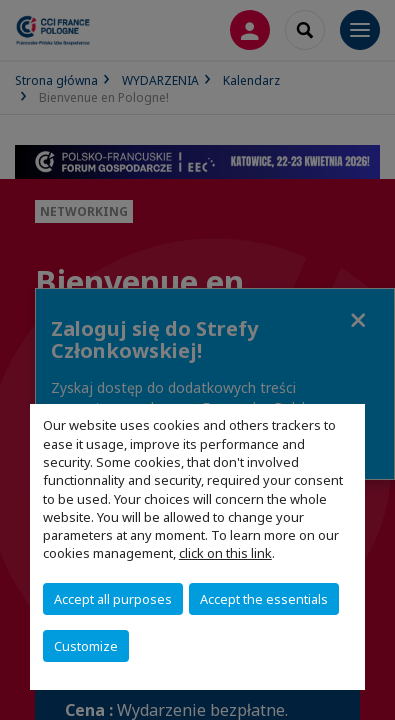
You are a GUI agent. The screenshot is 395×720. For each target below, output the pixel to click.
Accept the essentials (264, 599)
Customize (86, 646)
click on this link (225, 553)
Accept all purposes (113, 599)
